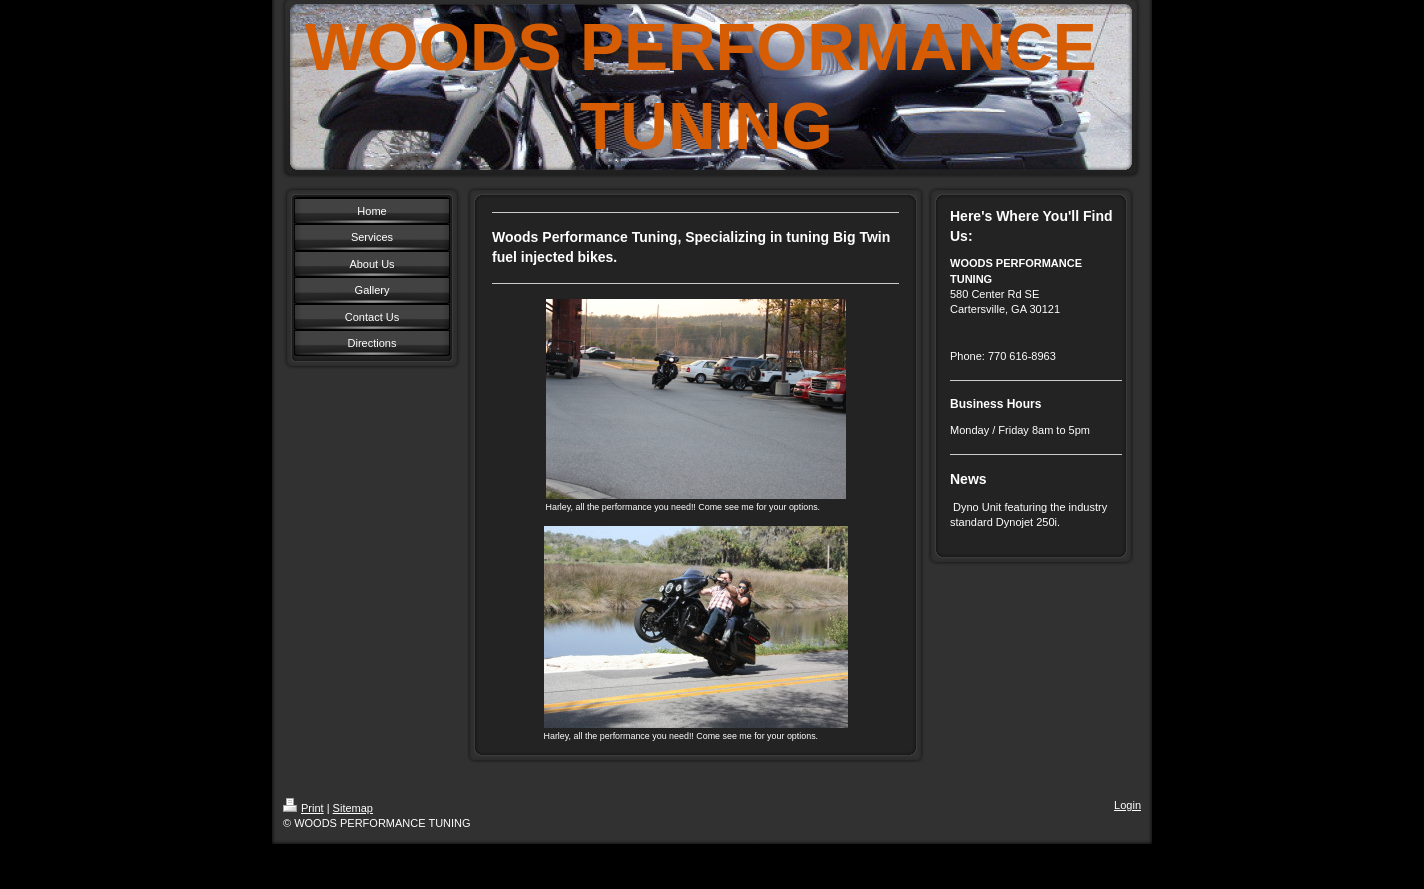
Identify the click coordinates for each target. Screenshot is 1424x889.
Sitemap (353, 808)
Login (1127, 805)
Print (303, 808)
